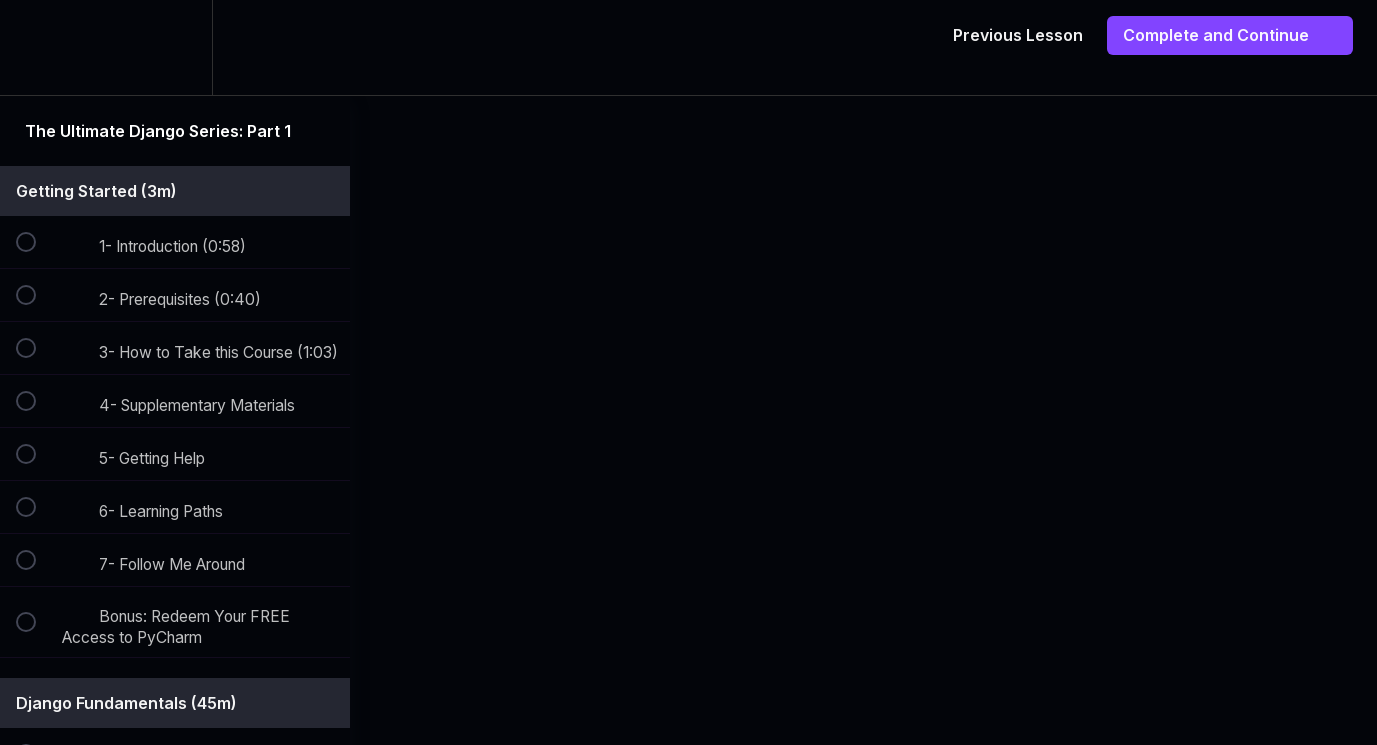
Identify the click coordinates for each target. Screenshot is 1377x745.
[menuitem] (175, 47)
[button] (37, 47)
